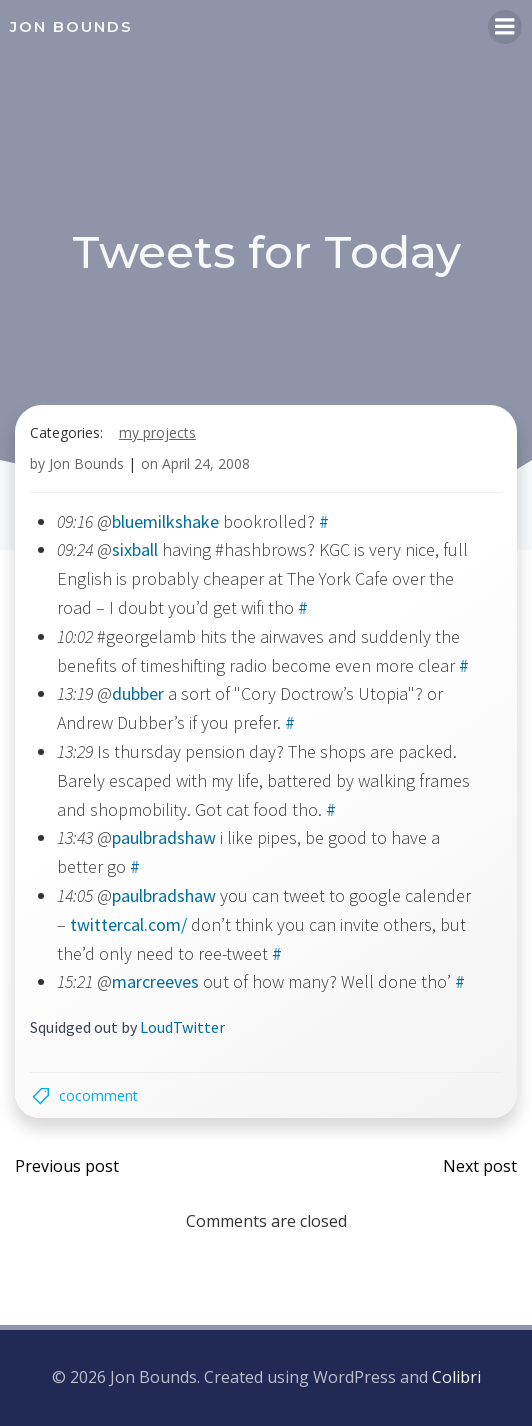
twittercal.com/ (128, 924)
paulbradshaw (164, 837)
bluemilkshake (165, 521)
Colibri (456, 1377)
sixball (135, 549)
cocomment (98, 1095)
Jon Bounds (86, 463)
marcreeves (155, 981)
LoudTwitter (182, 1027)
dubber (138, 693)
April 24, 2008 (206, 463)
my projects (157, 432)
